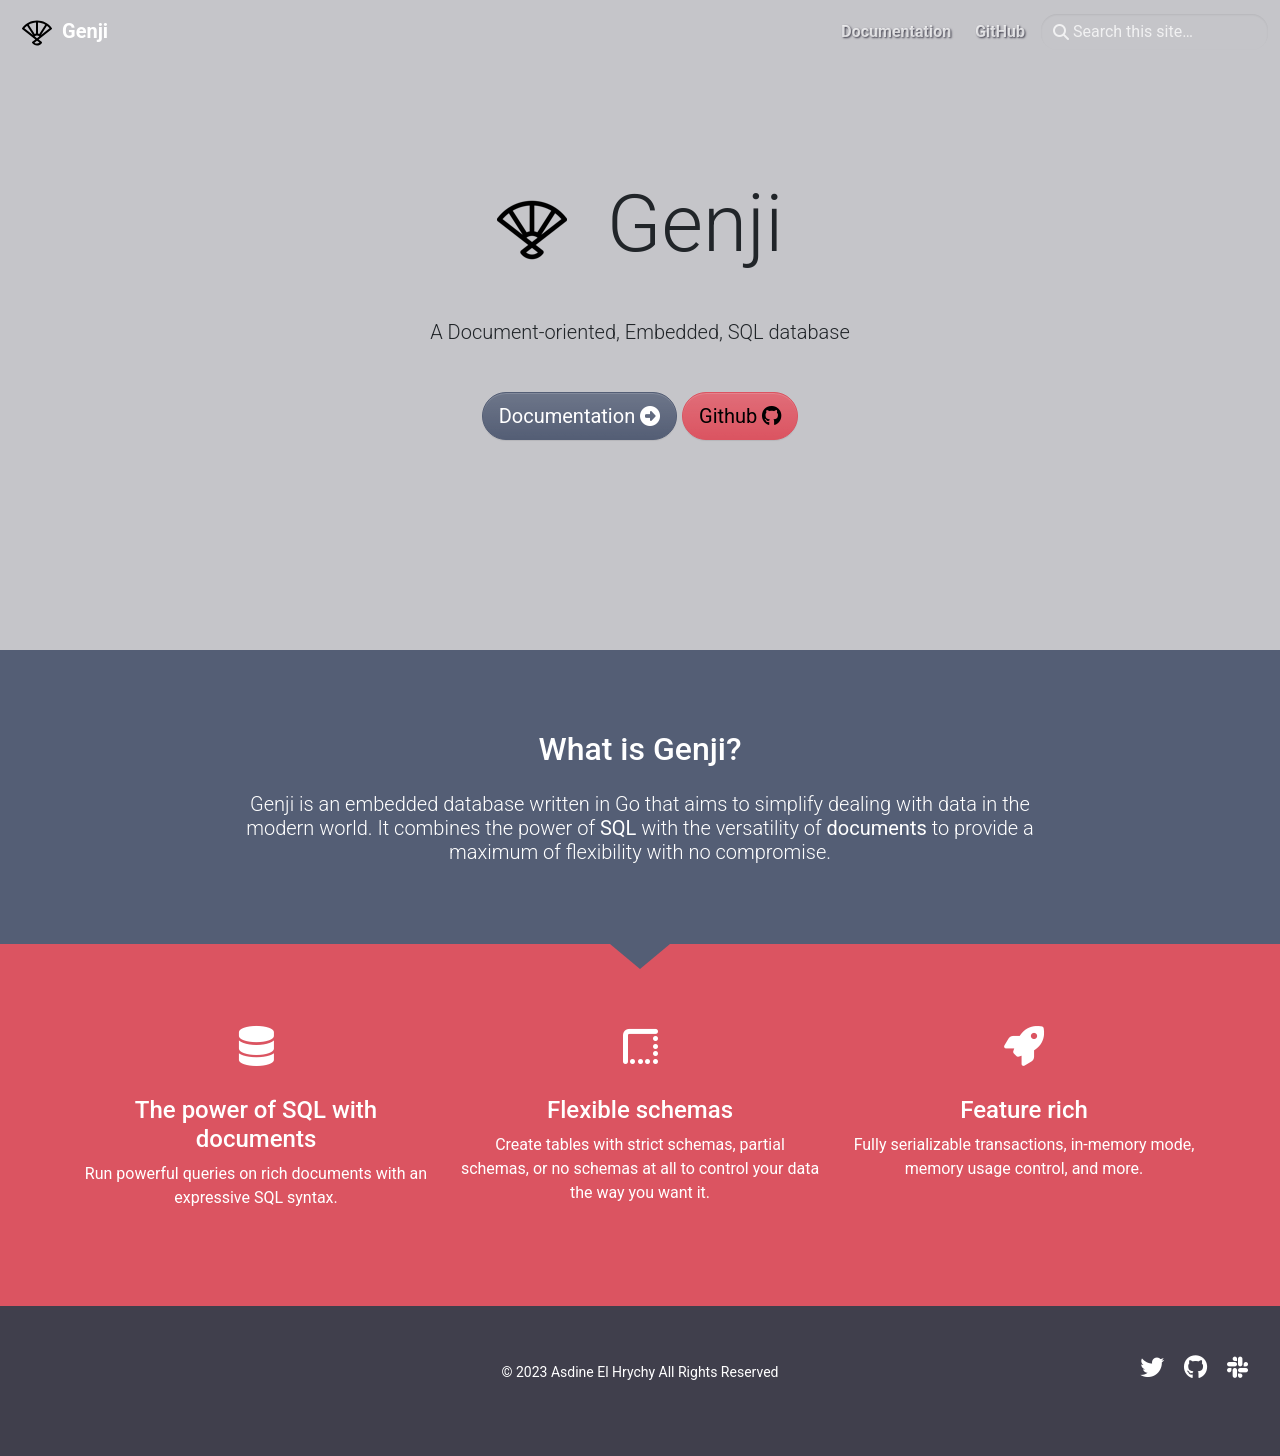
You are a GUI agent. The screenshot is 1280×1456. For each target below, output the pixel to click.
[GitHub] (1195, 1368)
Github (740, 416)
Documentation (579, 416)
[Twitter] (1152, 1368)
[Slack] (1237, 1368)
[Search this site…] (1154, 32)
